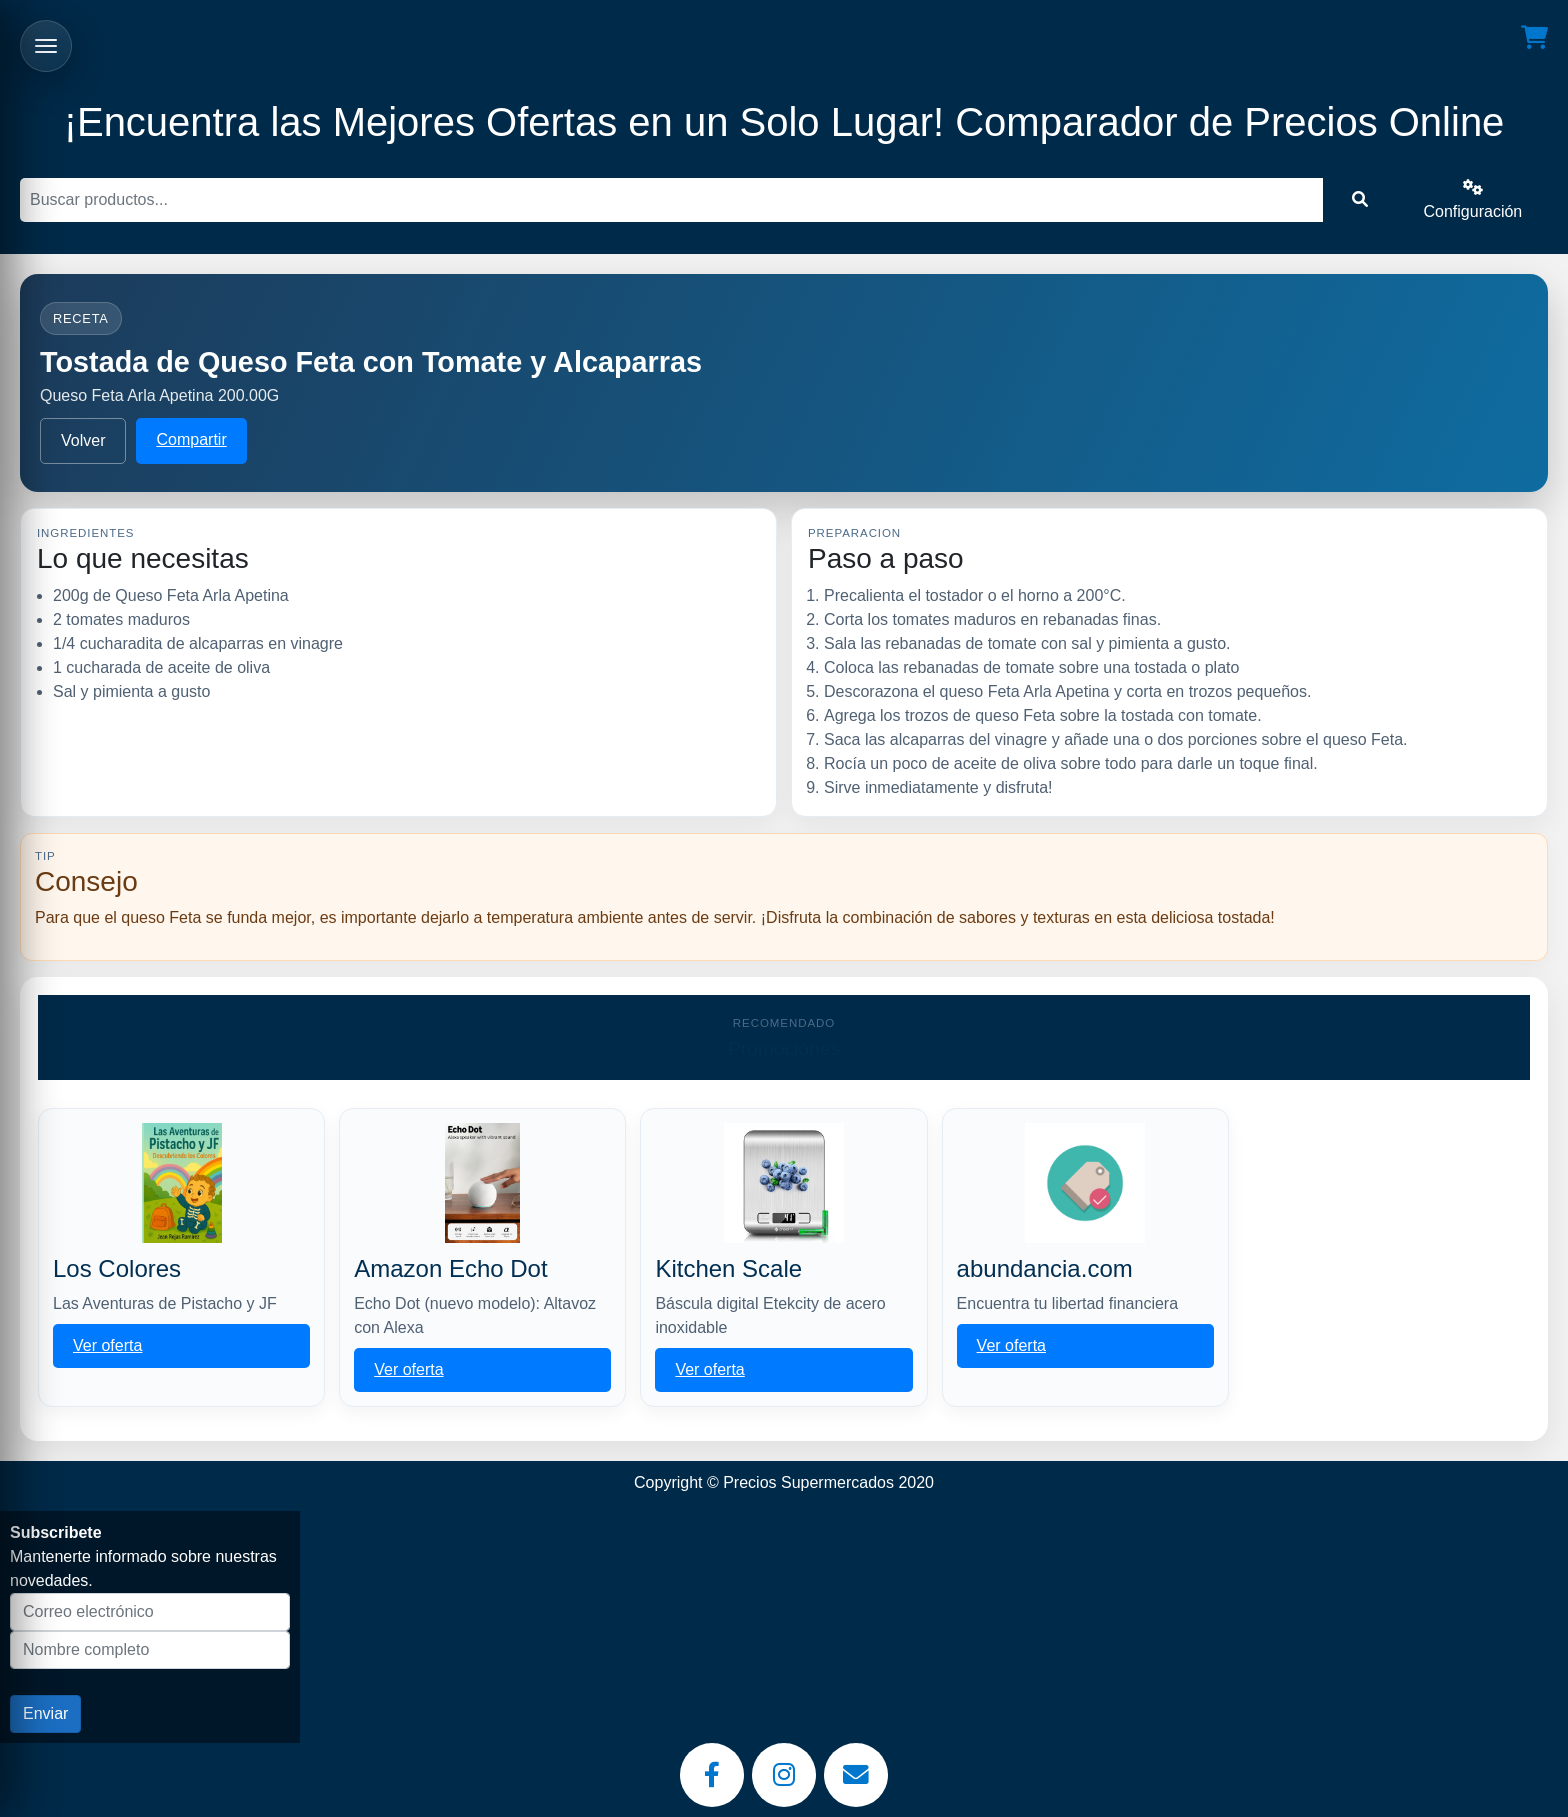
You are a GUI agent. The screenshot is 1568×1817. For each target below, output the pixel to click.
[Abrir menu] (46, 46)
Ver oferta (107, 1345)
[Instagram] (784, 1775)
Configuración (1473, 199)
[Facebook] (712, 1775)
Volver (83, 440)
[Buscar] (671, 200)
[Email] (856, 1775)
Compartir (191, 439)
